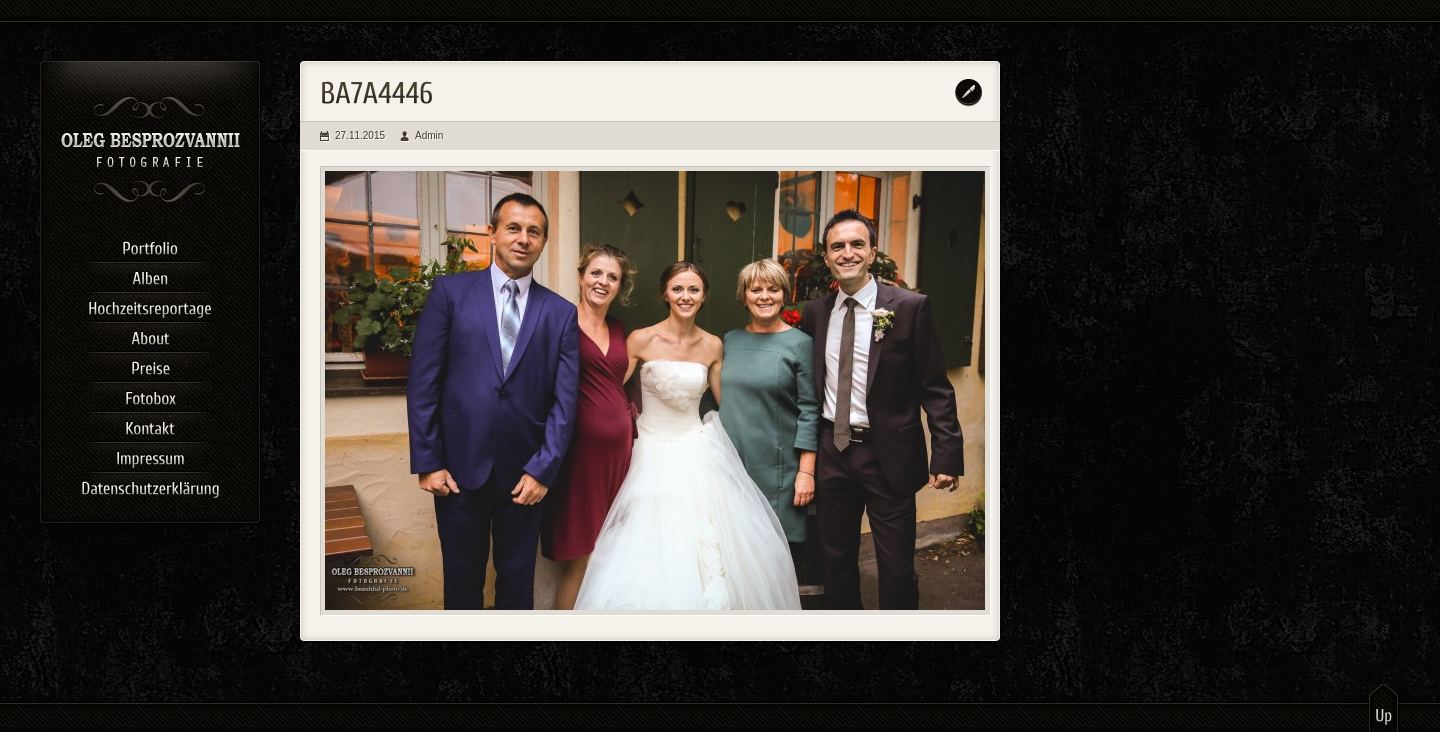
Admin (429, 135)
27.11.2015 (360, 135)
